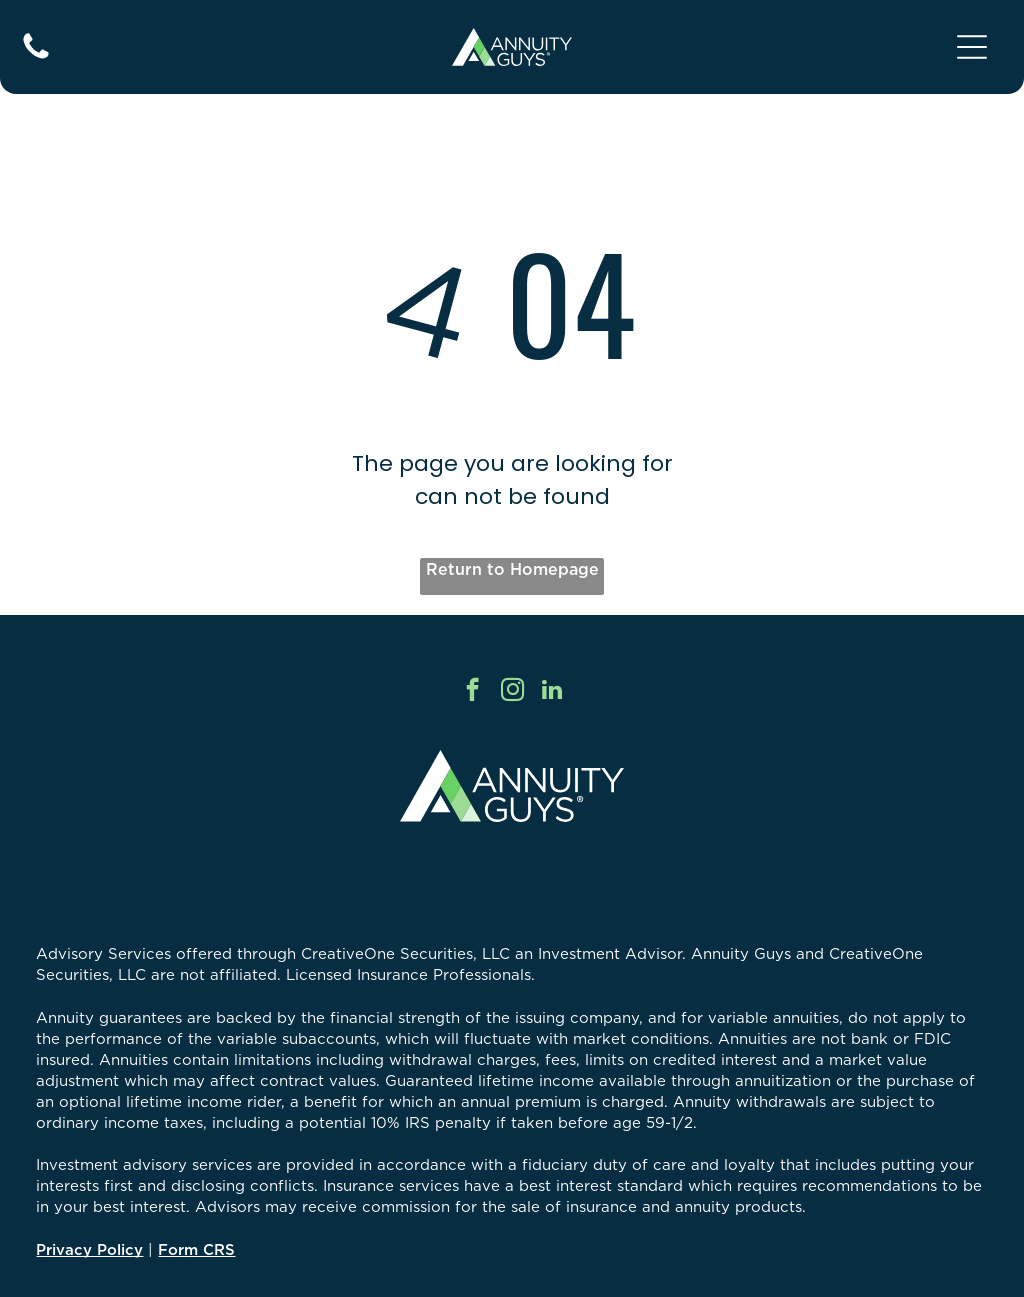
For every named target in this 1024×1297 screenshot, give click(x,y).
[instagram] (512, 692)
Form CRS (196, 1249)
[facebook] (472, 692)
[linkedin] (552, 692)
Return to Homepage (512, 569)
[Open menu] (972, 47)
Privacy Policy (89, 1249)
